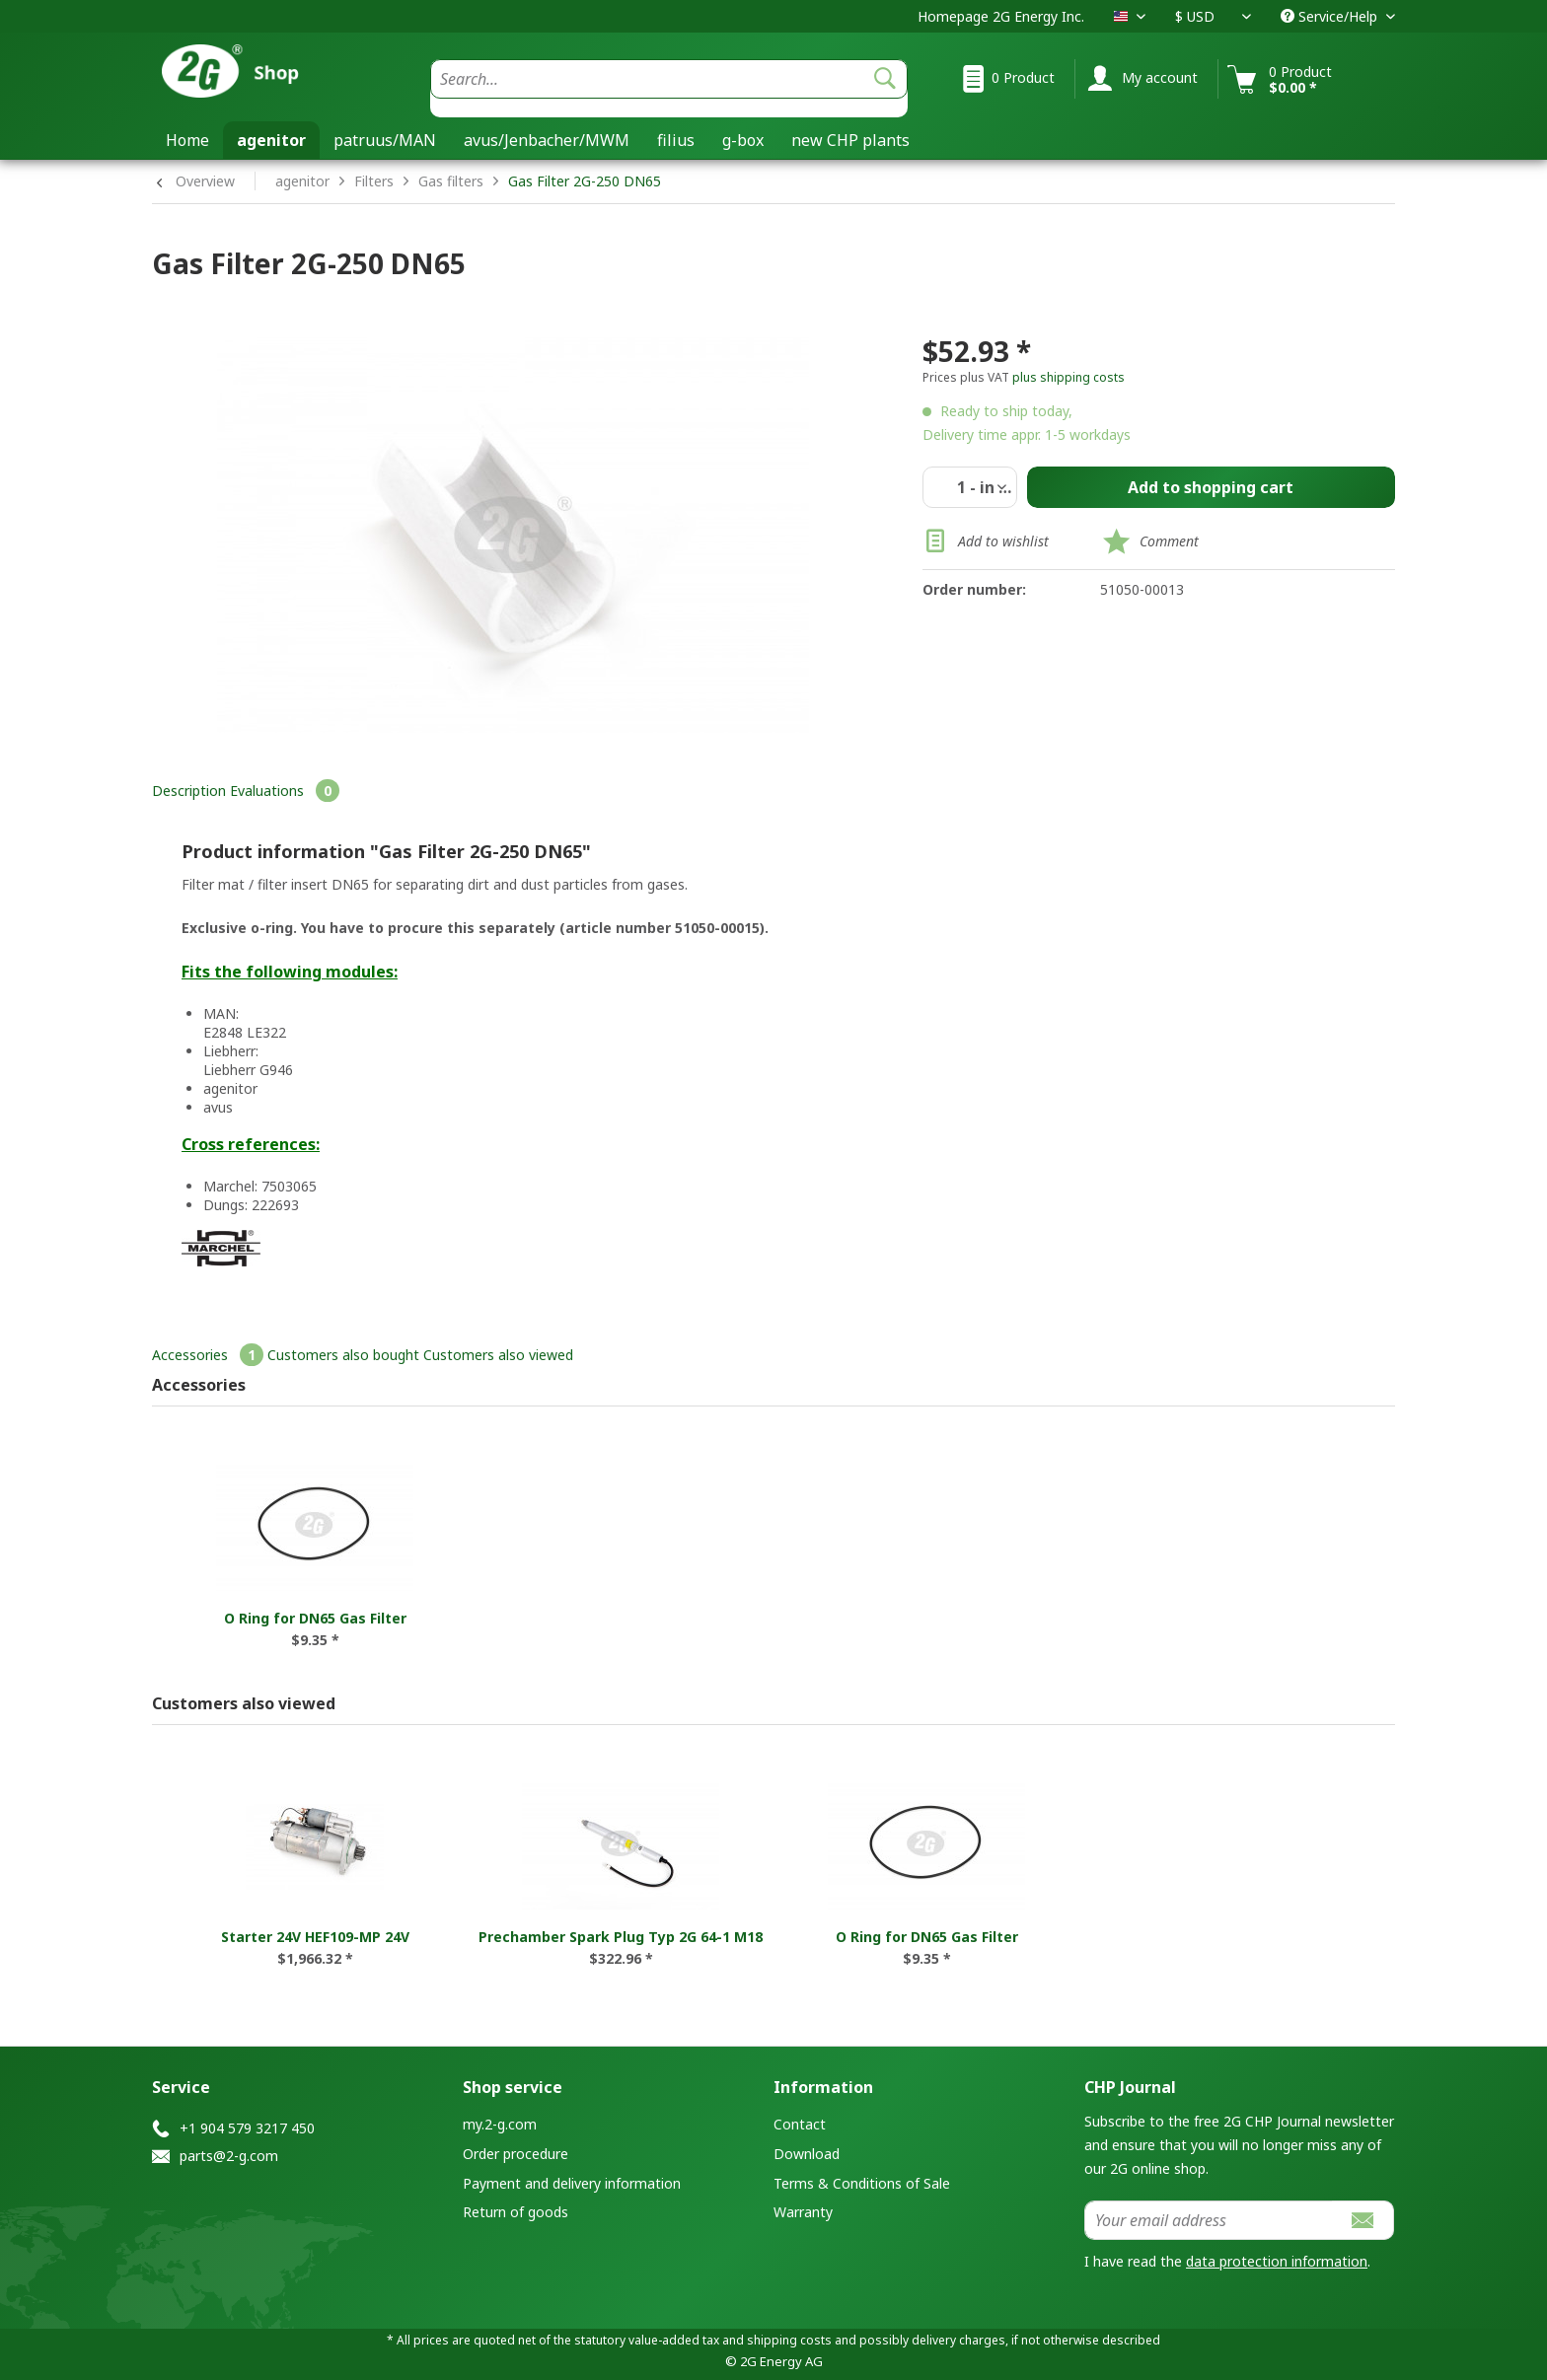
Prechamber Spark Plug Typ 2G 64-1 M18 (621, 1936)
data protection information (1276, 2261)
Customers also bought (343, 1354)
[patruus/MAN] (385, 140)
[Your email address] (1208, 2220)
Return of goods (515, 2211)
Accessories (209, 1354)
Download (807, 2153)
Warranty (803, 2211)
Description (189, 790)
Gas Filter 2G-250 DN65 (584, 181)
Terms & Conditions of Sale (862, 2183)
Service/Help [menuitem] (1331, 16)
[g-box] (742, 140)
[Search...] (669, 79)
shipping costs (789, 2340)
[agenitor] (271, 140)
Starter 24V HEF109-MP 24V (315, 1936)
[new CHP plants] (850, 140)
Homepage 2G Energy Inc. (1001, 16)
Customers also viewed (498, 1354)
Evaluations (284, 790)
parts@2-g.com (229, 2155)
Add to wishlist (985, 543)
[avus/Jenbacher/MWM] (546, 140)
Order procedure (515, 2153)
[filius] (675, 140)
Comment (1169, 541)
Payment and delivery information (572, 2183)
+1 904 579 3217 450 (247, 2128)
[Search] (885, 79)
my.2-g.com (500, 2124)
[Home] (187, 140)
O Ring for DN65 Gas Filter (315, 1618)
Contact (800, 2124)
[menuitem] (669, 88)
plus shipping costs (1068, 377)
